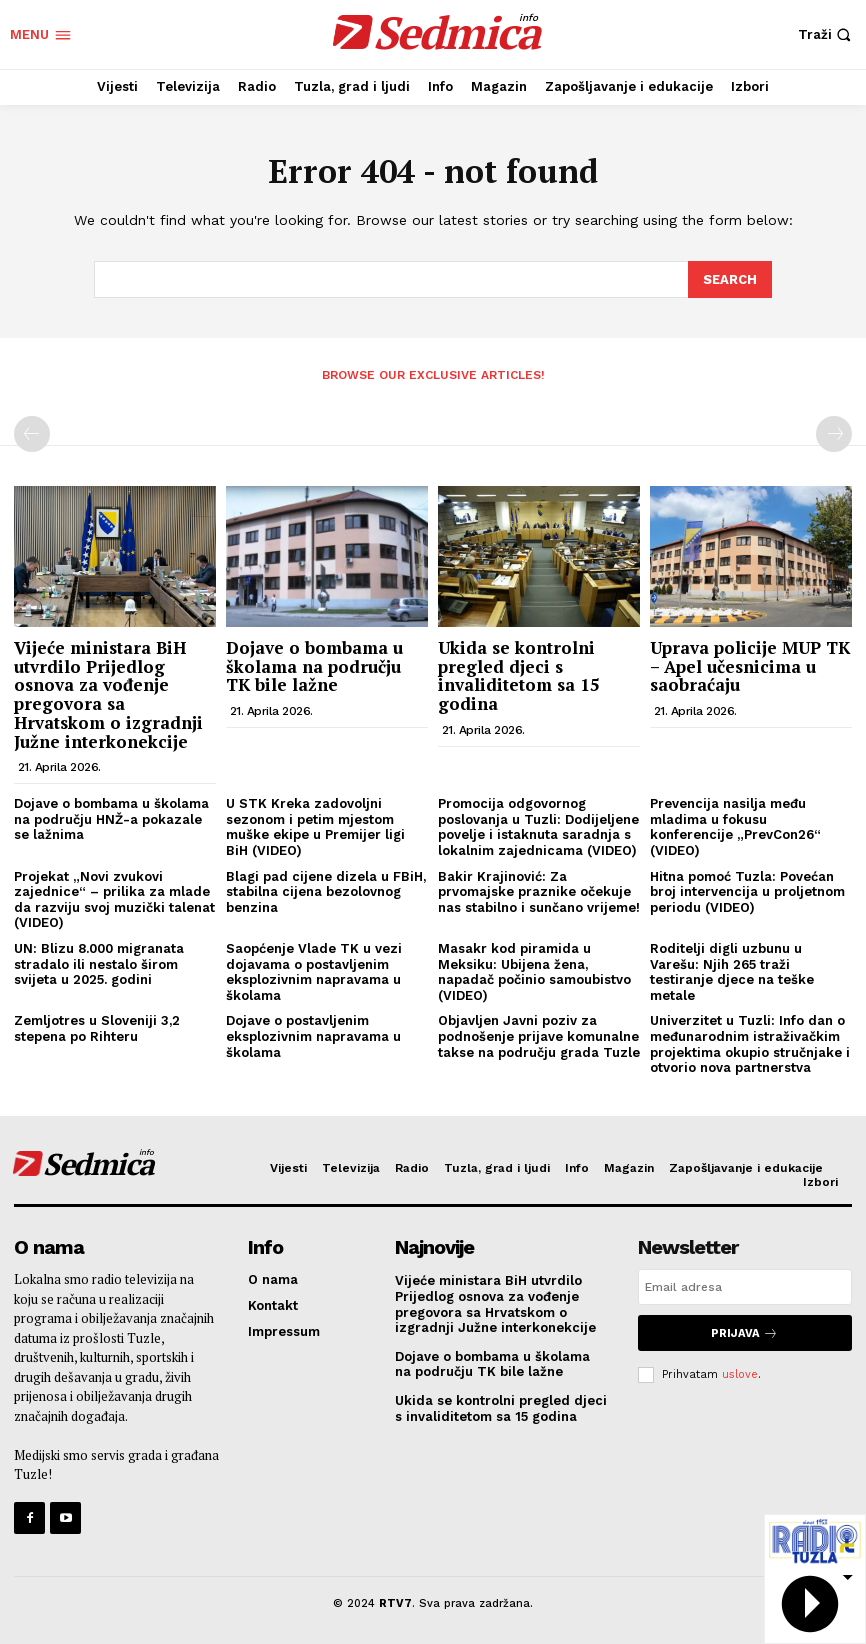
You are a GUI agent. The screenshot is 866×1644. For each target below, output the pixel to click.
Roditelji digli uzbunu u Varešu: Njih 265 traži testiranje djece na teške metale (732, 971)
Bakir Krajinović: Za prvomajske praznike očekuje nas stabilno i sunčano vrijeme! (539, 890)
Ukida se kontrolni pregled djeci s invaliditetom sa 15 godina (519, 674)
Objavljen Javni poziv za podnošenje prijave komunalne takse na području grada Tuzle (539, 1035)
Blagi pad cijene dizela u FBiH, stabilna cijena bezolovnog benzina (326, 890)
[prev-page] (32, 433)
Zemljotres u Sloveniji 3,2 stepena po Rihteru (97, 1027)
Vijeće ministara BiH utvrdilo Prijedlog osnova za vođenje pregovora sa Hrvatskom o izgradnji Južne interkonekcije (108, 693)
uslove (740, 1372)
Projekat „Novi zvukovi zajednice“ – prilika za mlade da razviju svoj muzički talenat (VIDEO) (114, 898)
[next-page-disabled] (834, 433)
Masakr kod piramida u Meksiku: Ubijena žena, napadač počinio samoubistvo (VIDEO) (534, 971)
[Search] (730, 279)
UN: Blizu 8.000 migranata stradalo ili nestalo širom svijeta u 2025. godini (99, 963)
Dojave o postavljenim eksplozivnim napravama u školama (313, 1035)
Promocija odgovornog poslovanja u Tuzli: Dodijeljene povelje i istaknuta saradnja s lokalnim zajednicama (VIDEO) (538, 826)
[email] (745, 1286)
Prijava (744, 1331)
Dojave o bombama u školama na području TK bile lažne (314, 665)
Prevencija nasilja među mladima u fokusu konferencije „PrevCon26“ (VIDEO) (735, 826)
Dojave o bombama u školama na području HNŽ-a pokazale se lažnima (111, 818)
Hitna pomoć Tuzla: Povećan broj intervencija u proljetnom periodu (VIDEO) (747, 890)
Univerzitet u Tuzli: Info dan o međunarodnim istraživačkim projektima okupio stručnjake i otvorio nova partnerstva (750, 1043)
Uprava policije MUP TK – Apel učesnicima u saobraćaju (750, 665)
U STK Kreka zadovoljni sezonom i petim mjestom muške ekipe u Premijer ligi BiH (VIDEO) (315, 826)
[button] (827, 34)
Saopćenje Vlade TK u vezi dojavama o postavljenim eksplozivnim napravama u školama (314, 971)
